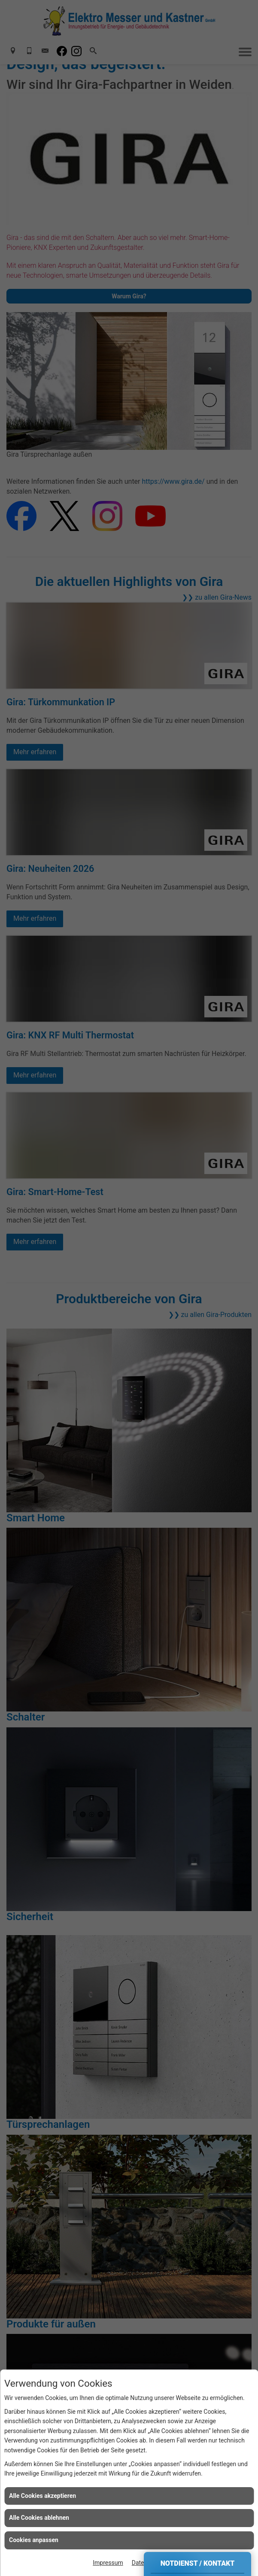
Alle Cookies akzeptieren (42, 2495)
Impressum (108, 2562)
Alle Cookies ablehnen (39, 2517)
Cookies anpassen (33, 2540)
